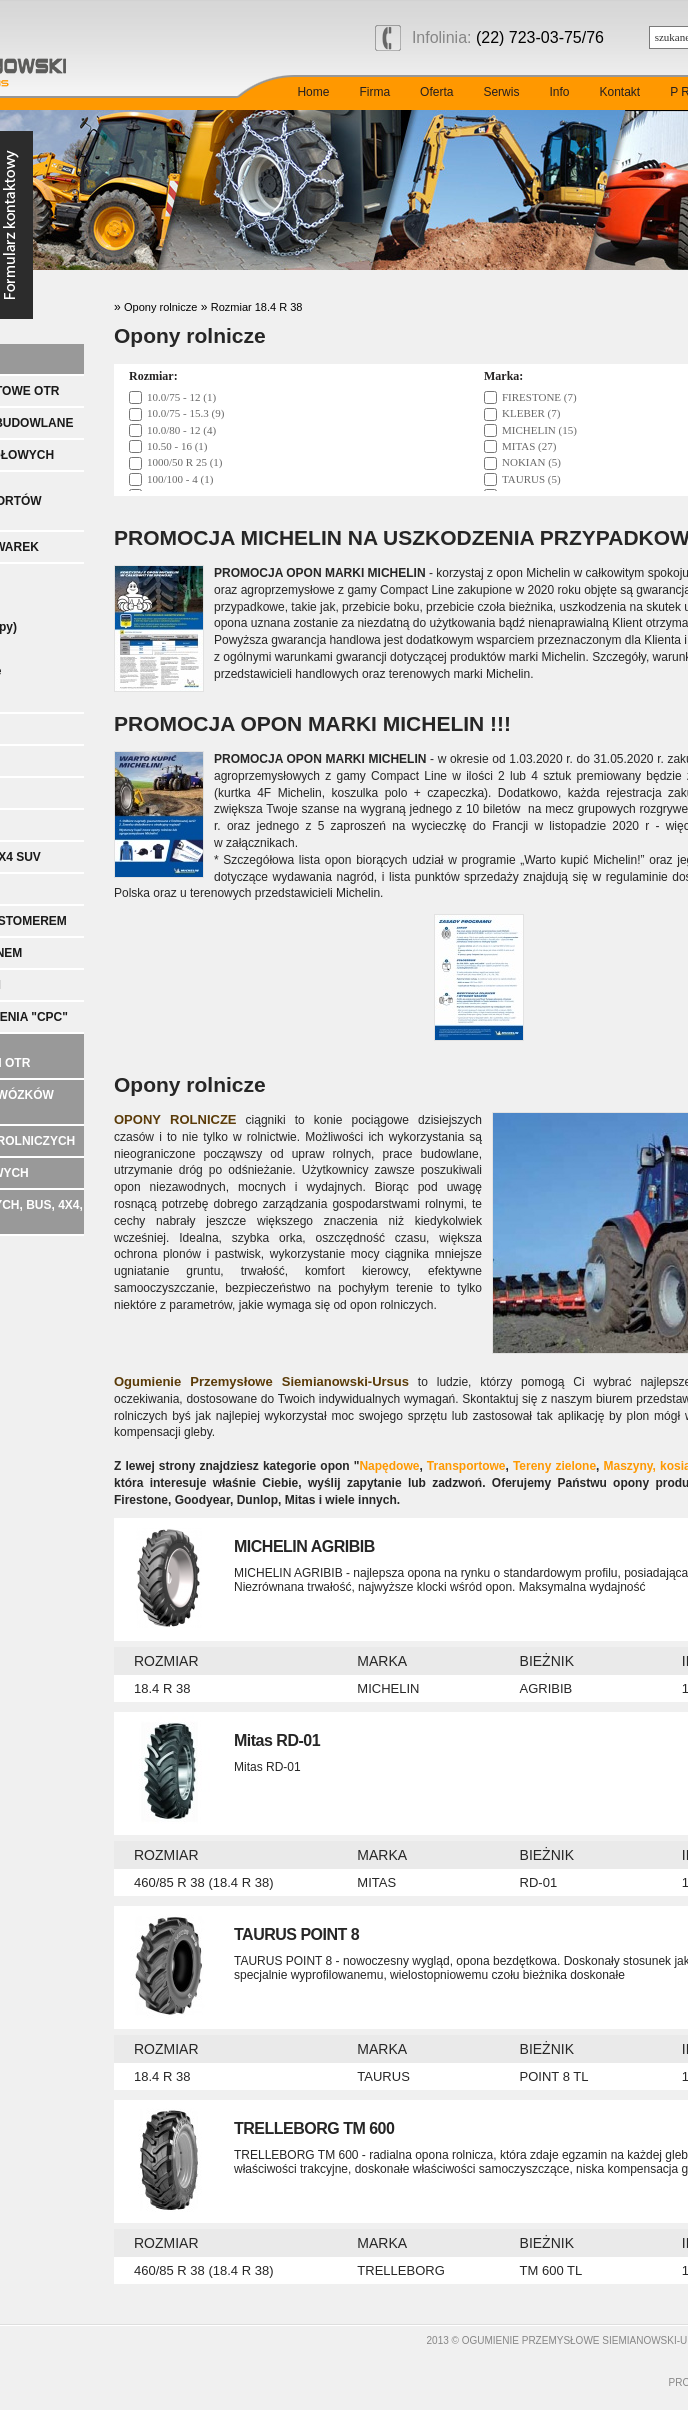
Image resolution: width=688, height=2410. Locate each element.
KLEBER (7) (531, 413)
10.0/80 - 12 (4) (181, 430)
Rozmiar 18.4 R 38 (257, 307)
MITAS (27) (529, 446)
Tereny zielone (554, 1466)
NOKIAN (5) (531, 462)
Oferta (436, 92)
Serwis (501, 92)
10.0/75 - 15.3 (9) (185, 413)
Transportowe (466, 1466)
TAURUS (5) (531, 479)
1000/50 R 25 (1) (184, 462)
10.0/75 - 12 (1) (181, 397)
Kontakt (619, 92)
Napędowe (389, 1466)
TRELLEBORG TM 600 (314, 2128)
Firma (374, 92)
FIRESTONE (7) (539, 397)
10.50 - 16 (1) (177, 446)
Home (313, 92)
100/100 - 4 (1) (180, 479)
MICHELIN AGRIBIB (304, 1546)
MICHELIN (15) (539, 430)
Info (559, 92)
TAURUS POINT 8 (296, 1934)
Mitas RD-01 (277, 1740)
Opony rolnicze (160, 307)
